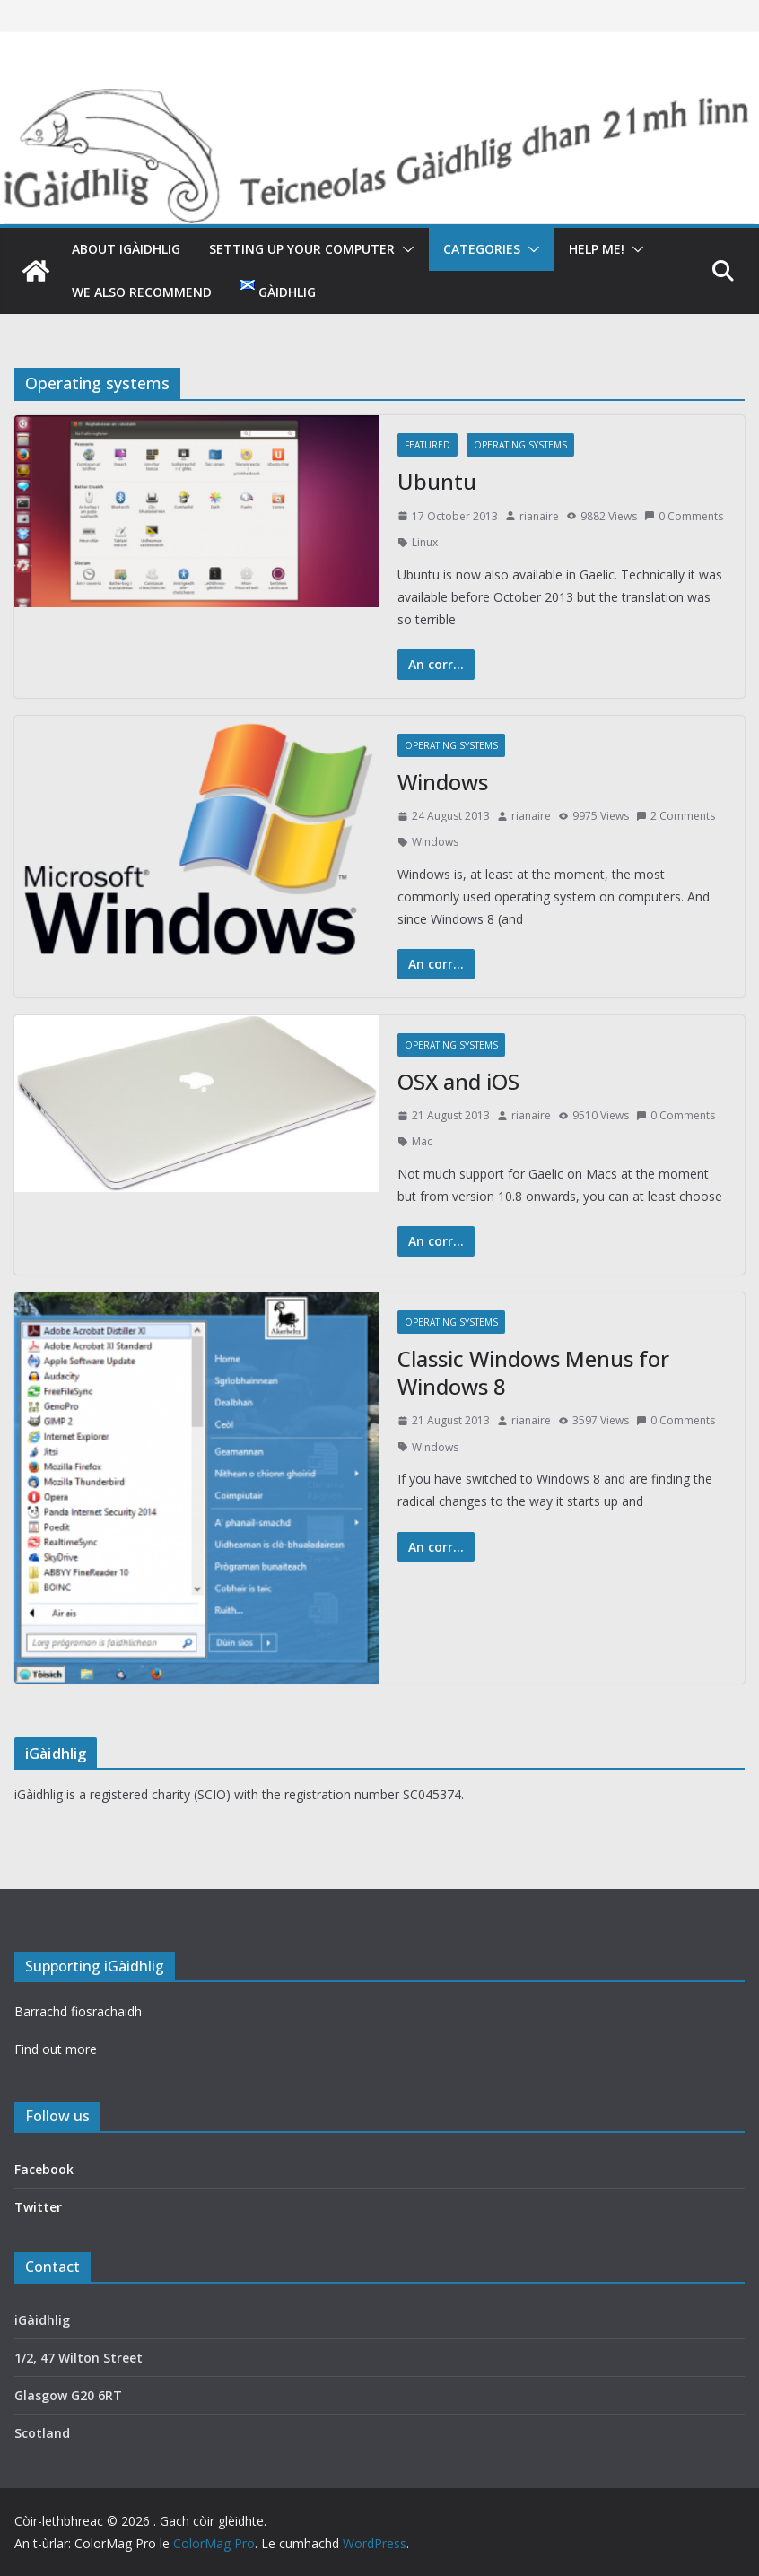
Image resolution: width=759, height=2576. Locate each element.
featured (427, 445)
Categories (481, 248)
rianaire (539, 516)
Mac (422, 1141)
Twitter (38, 2206)
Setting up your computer (302, 248)
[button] (404, 249)
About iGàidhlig (126, 248)
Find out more (55, 2049)
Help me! (596, 248)
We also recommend (142, 291)
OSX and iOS (458, 1081)
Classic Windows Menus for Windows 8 (533, 1372)
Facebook (44, 2169)
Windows (442, 781)
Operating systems (520, 445)
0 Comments (683, 516)
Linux (425, 542)
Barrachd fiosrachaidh (78, 2011)
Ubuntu (436, 481)
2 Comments (675, 815)
